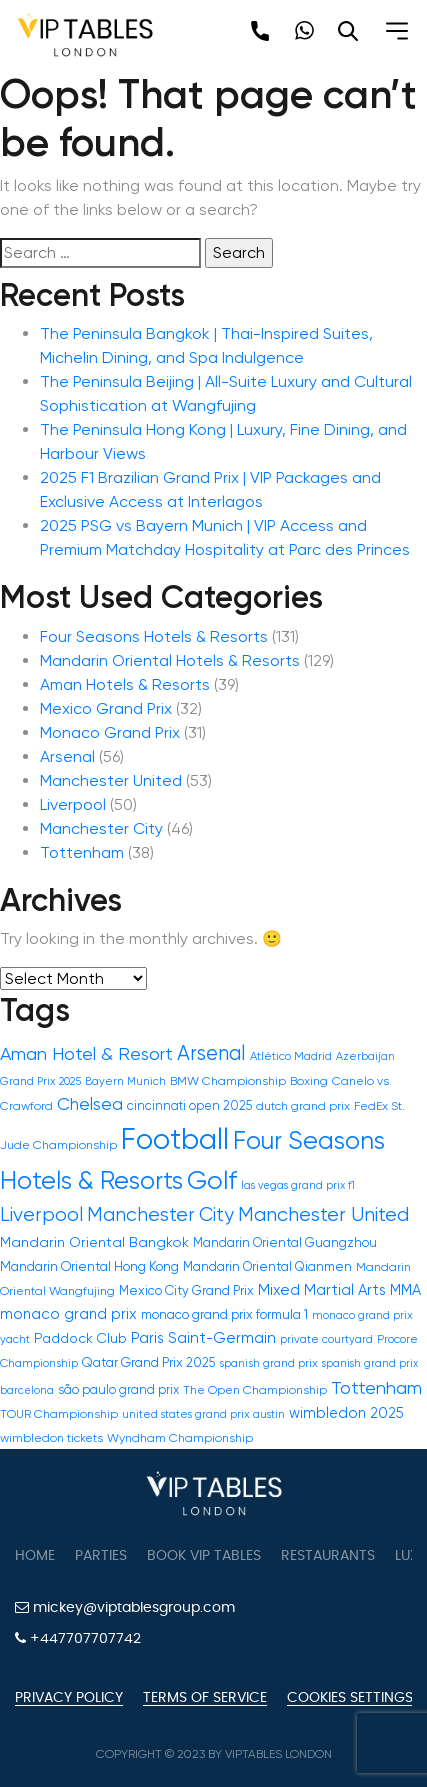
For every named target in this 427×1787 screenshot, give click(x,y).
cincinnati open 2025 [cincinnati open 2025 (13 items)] (189, 1105)
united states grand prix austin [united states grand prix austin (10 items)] (203, 1414)
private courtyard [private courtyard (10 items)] (326, 1339)
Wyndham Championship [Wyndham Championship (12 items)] (180, 1438)
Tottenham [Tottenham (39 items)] (376, 1387)
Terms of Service (205, 1698)
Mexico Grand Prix (106, 708)
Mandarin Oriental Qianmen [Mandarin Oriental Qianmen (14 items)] (267, 1266)
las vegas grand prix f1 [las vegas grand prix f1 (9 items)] (298, 1185)
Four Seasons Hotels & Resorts (154, 636)
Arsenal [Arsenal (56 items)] (211, 1053)
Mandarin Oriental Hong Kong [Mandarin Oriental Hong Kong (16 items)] (89, 1266)
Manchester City (101, 828)
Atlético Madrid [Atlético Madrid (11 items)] (291, 1056)
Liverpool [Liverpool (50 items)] (41, 1214)
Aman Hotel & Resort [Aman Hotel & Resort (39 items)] (86, 1053)
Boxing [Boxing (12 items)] (309, 1081)
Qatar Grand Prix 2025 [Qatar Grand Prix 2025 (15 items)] (148, 1362)
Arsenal (67, 756)
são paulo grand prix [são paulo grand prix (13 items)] (118, 1389)
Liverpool (73, 804)
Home (35, 1556)
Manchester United (111, 780)
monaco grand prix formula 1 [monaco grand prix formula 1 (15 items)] (224, 1314)
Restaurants (328, 1556)
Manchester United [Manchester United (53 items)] (323, 1214)
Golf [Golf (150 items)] (212, 1180)
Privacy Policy (69, 1698)
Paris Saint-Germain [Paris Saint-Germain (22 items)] (203, 1338)
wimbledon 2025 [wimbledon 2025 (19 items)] (346, 1413)
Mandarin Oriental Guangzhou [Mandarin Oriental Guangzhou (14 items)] (285, 1242)
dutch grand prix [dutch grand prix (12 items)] (303, 1106)
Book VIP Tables (204, 1556)
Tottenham (82, 852)
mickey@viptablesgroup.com (125, 1607)
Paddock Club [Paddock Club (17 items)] (80, 1338)
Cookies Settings (350, 1698)
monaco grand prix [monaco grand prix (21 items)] (68, 1314)
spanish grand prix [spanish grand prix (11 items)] (268, 1363)
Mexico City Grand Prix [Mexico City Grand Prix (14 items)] (186, 1290)
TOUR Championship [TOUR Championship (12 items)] (59, 1414)
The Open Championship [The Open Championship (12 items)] (255, 1390)
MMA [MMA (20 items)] (405, 1290)
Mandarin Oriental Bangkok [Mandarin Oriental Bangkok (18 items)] (94, 1242)
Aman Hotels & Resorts (125, 684)
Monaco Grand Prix (110, 732)
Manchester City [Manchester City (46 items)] (160, 1214)
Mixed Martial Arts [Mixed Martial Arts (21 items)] (322, 1290)
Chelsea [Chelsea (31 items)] (90, 1104)
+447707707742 (78, 1638)
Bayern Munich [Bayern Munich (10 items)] (125, 1081)
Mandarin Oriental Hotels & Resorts (170, 660)
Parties (101, 1556)
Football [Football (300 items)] (175, 1139)
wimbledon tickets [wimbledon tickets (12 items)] (51, 1438)
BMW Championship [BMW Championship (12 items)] (228, 1081)
